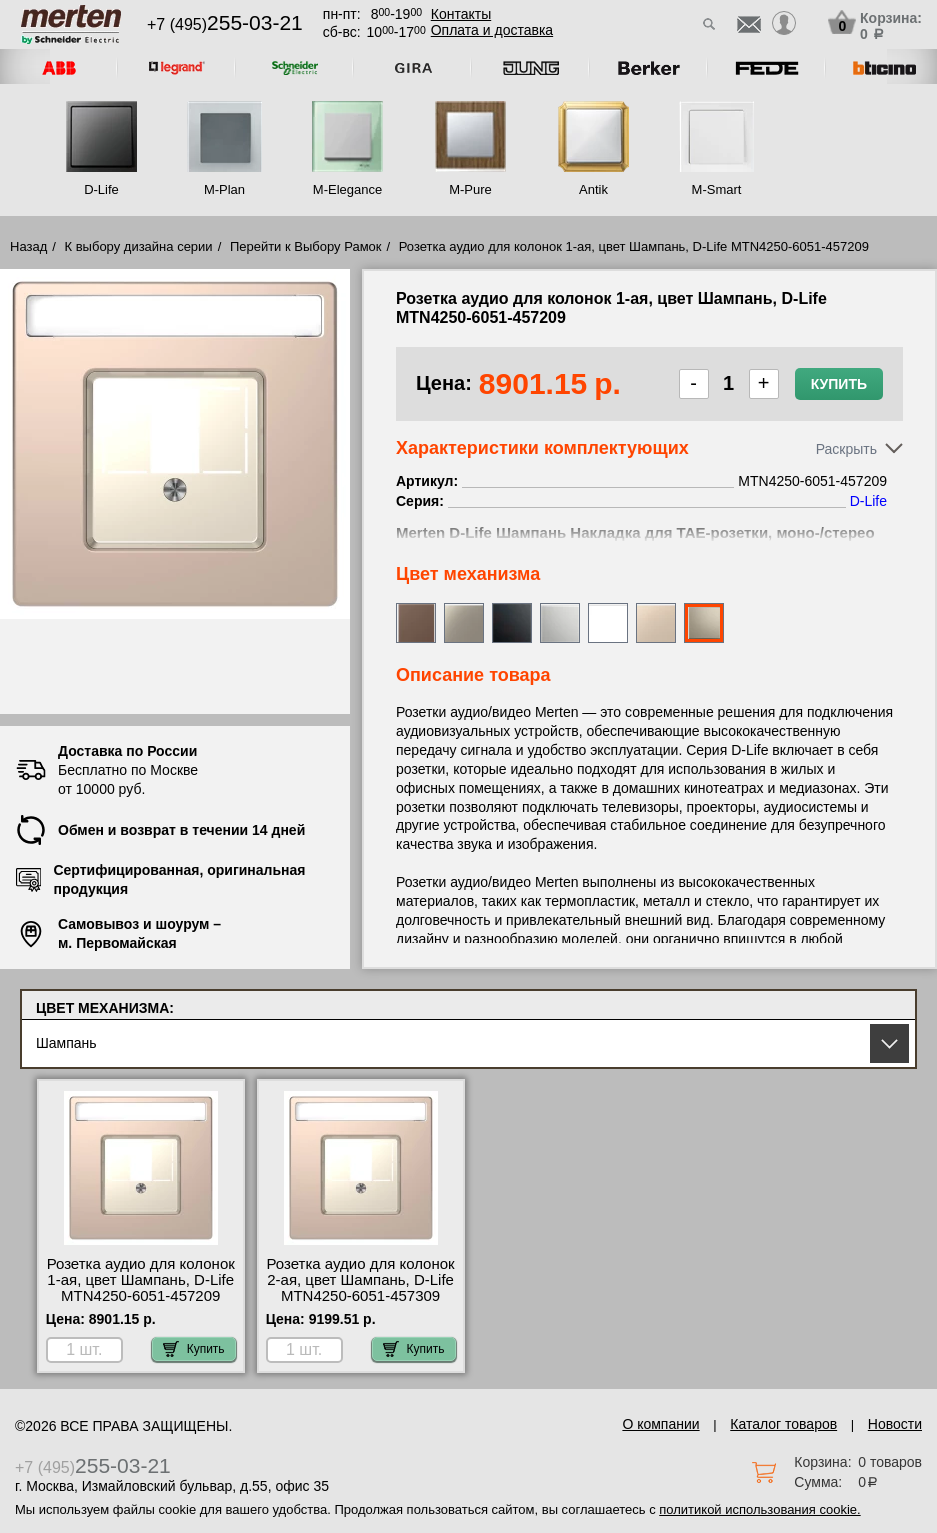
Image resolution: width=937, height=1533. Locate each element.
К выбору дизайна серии (139, 246)
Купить (839, 384)
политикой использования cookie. (759, 1509)
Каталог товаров (783, 1424)
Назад (28, 246)
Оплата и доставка (492, 30)
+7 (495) (225, 24)
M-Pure (470, 189)
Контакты (461, 14)
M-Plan (224, 189)
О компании (660, 1424)
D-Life (101, 189)
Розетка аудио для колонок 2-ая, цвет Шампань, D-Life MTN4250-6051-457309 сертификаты (360, 1288)
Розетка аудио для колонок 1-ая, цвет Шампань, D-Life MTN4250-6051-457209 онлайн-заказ (141, 1288)
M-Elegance (347, 189)
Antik (593, 189)
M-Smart (717, 189)
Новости (895, 1424)
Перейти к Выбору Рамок (306, 246)
